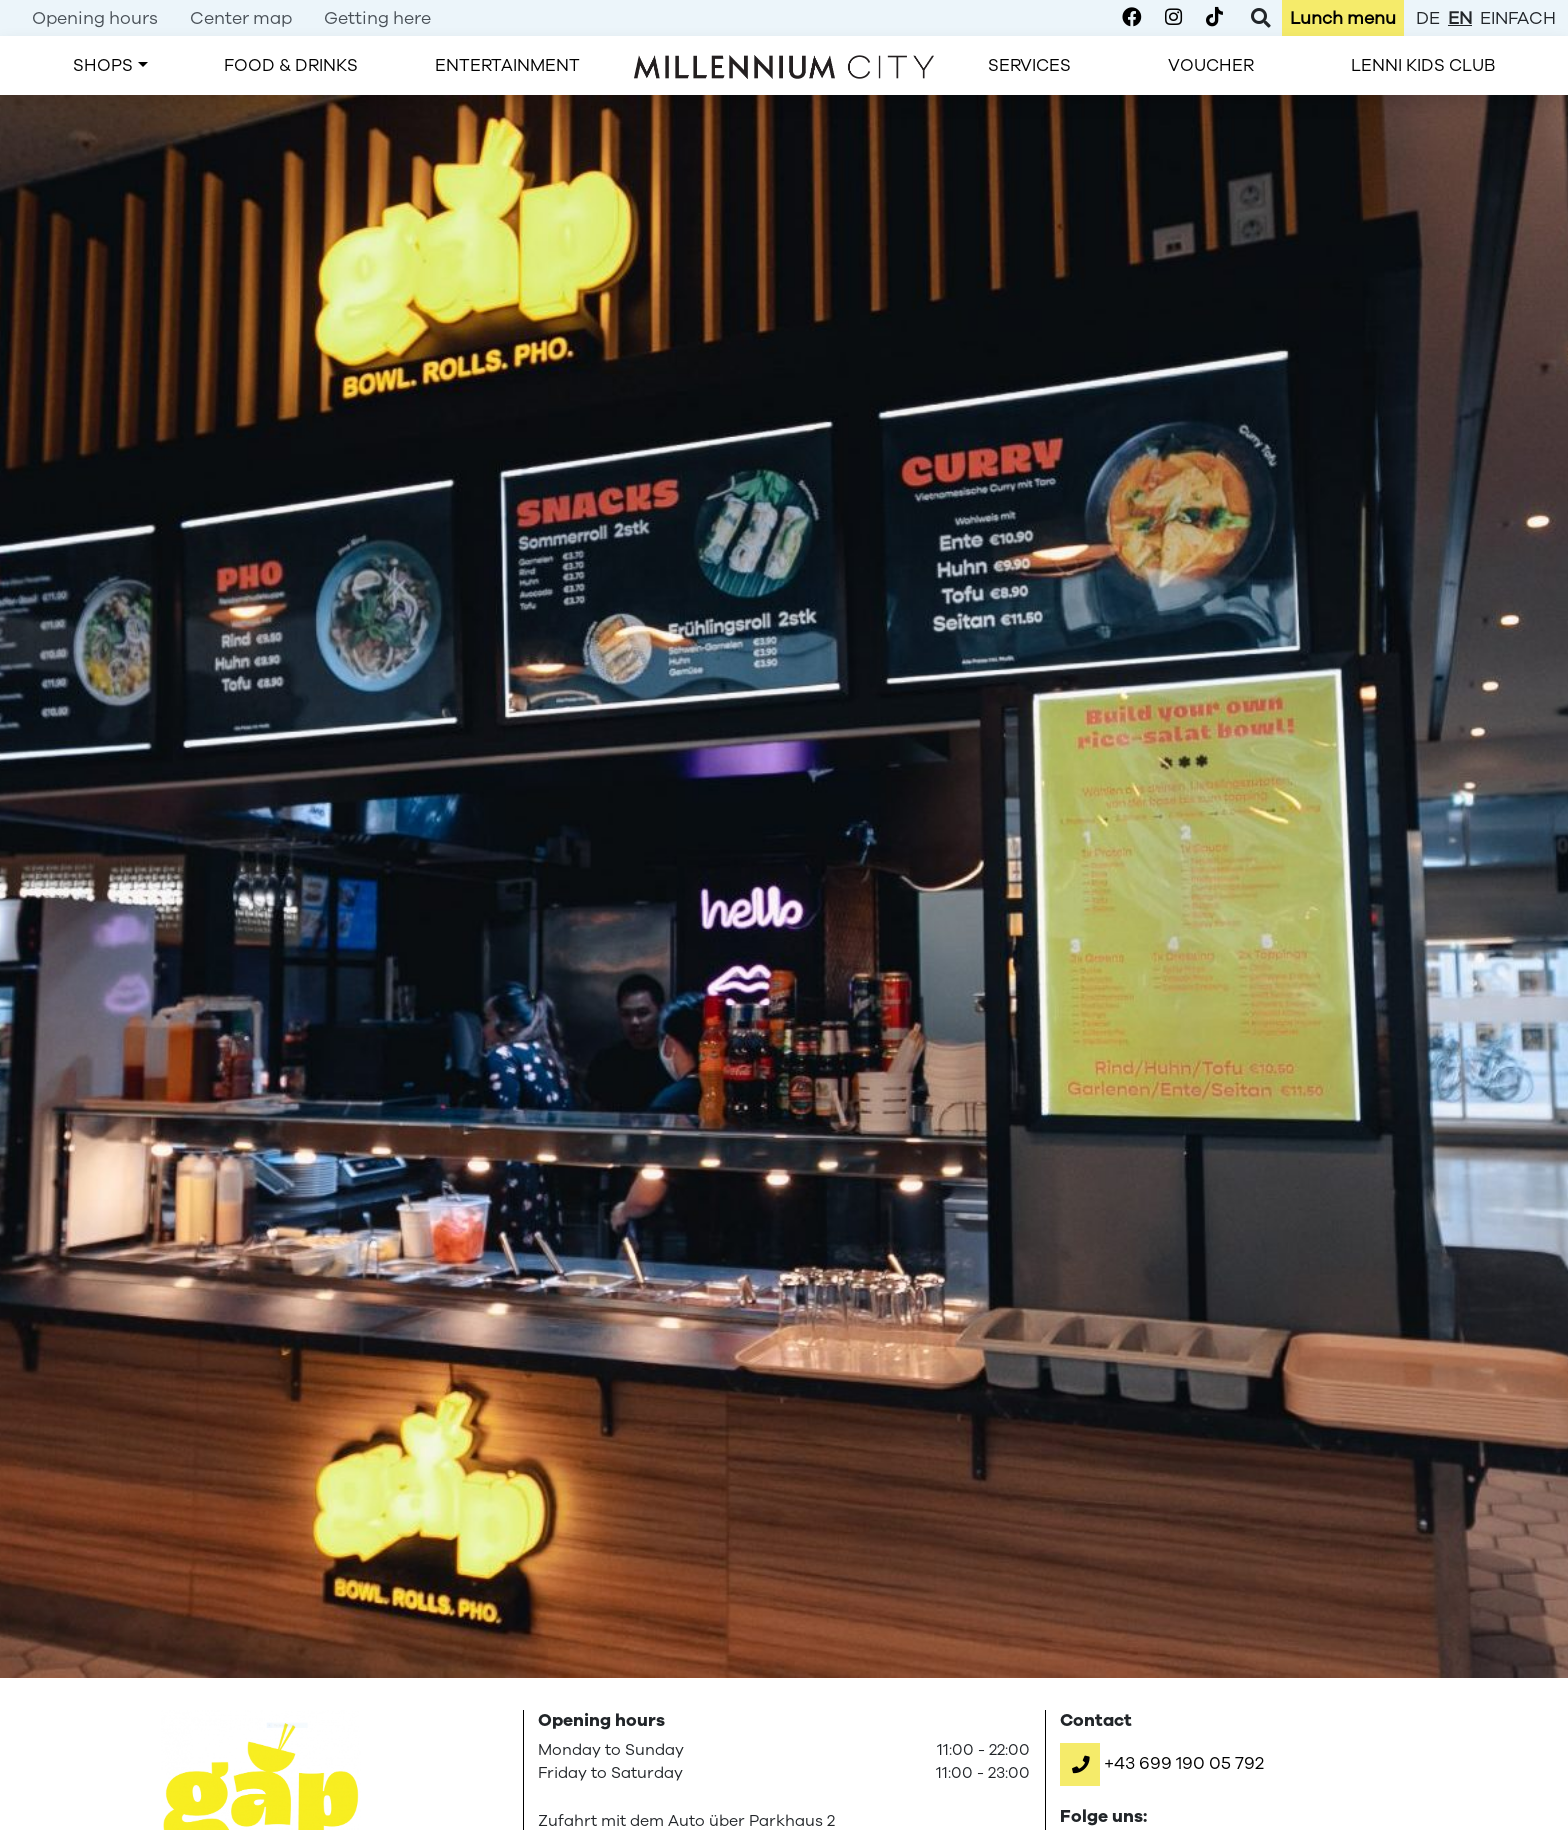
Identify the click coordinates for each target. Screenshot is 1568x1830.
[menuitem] (95, 18)
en (1460, 18)
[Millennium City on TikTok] (1214, 18)
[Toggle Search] (1260, 18)
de (1428, 18)
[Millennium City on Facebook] (1131, 18)
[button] (1162, 1763)
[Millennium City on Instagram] (1173, 18)
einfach (1518, 18)
